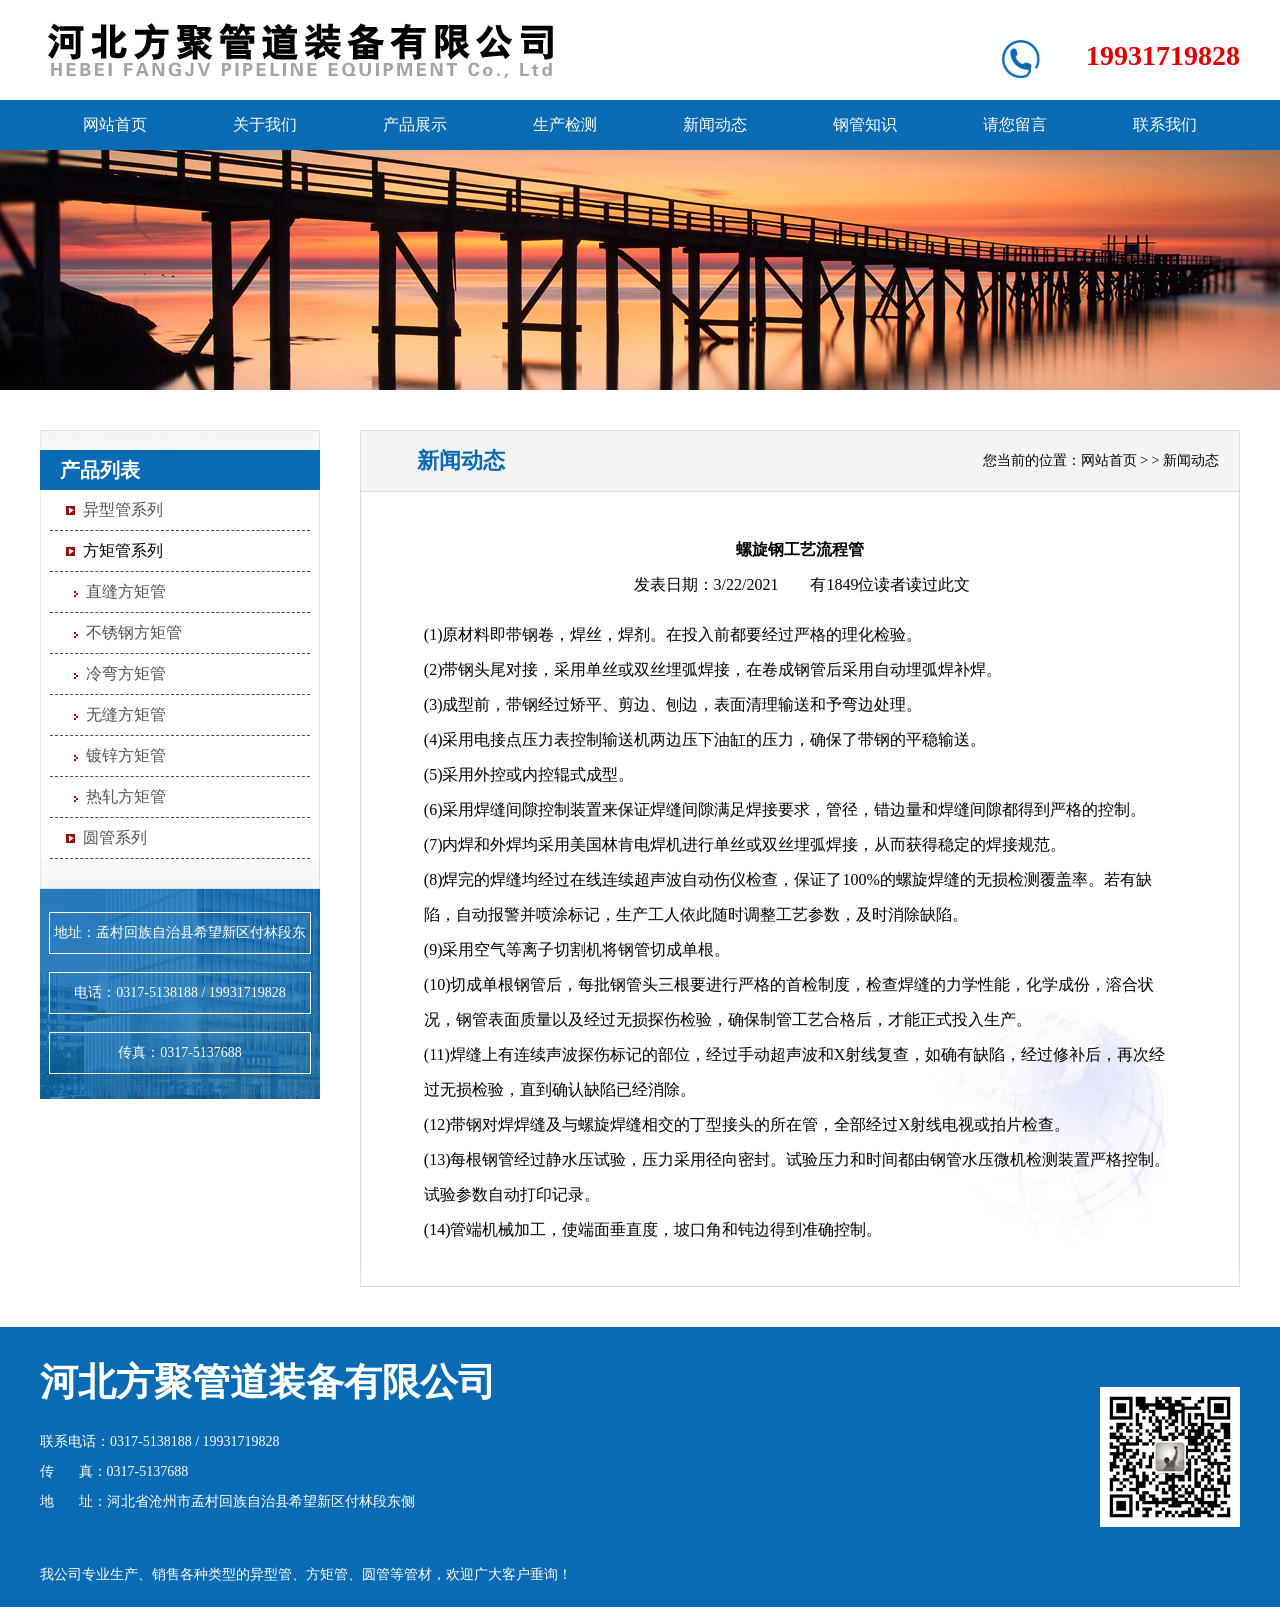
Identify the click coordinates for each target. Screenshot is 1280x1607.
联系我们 (1165, 124)
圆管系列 (115, 837)
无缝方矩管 (126, 714)
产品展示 (415, 124)
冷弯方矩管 (126, 673)
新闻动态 (715, 124)
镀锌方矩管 (126, 755)
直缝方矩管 (126, 591)
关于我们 (265, 124)
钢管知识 (865, 124)
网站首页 (115, 124)
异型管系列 (123, 509)
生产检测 (565, 124)
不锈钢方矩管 (134, 632)
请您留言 (1015, 124)
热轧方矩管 (126, 796)
